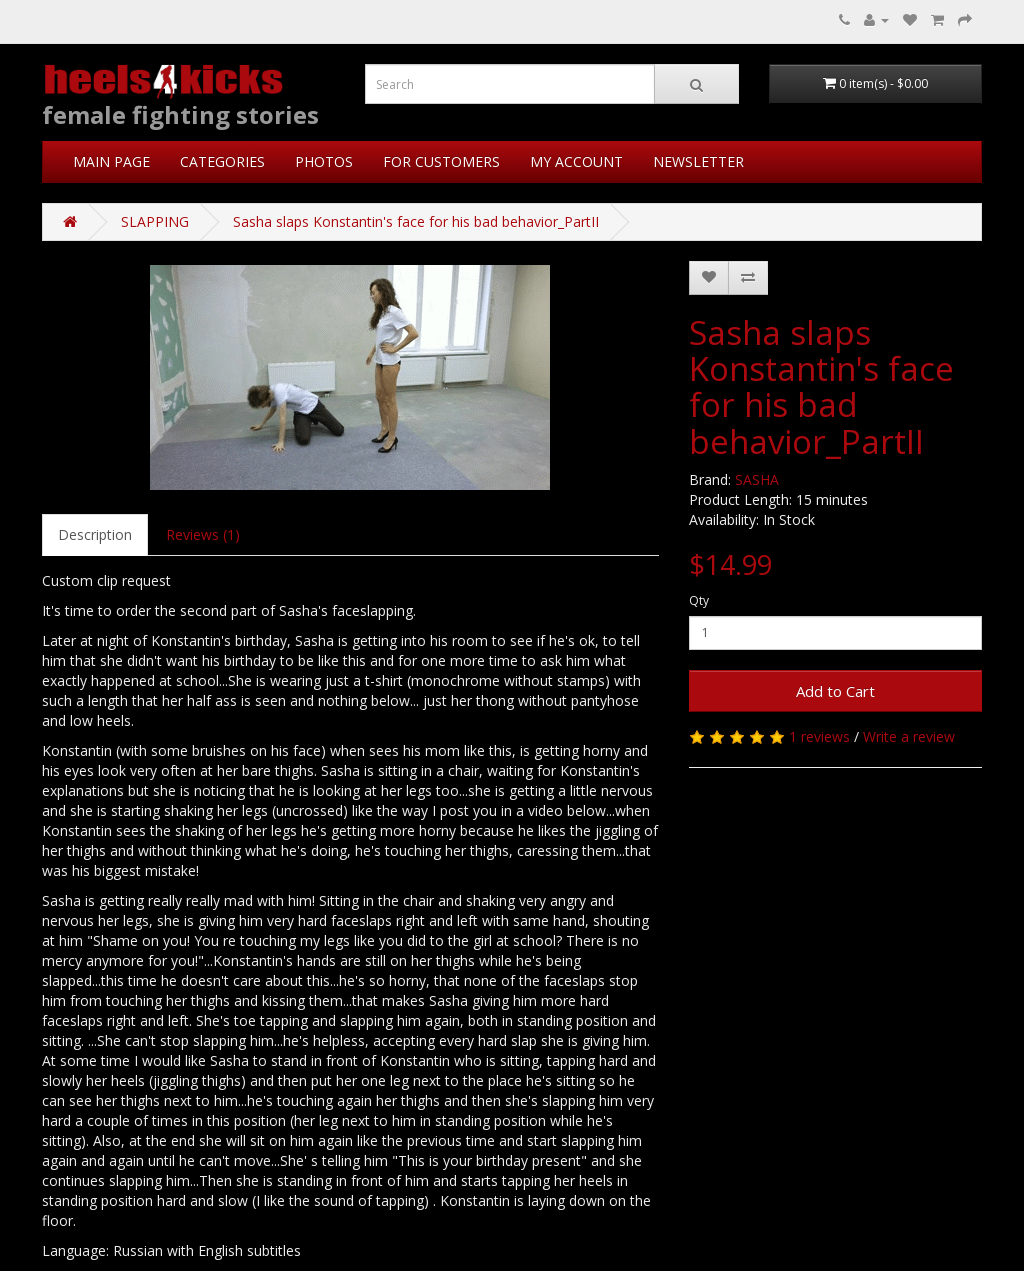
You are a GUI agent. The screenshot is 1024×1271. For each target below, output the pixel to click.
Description (95, 534)
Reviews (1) (203, 534)
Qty (699, 600)
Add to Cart (835, 691)
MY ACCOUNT (576, 161)
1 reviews (819, 736)
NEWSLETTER (698, 161)
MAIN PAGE (111, 161)
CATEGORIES (222, 161)
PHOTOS (324, 161)
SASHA (757, 479)
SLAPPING (155, 221)
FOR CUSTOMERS (441, 161)
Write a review (909, 736)
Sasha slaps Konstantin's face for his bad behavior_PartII (416, 221)
